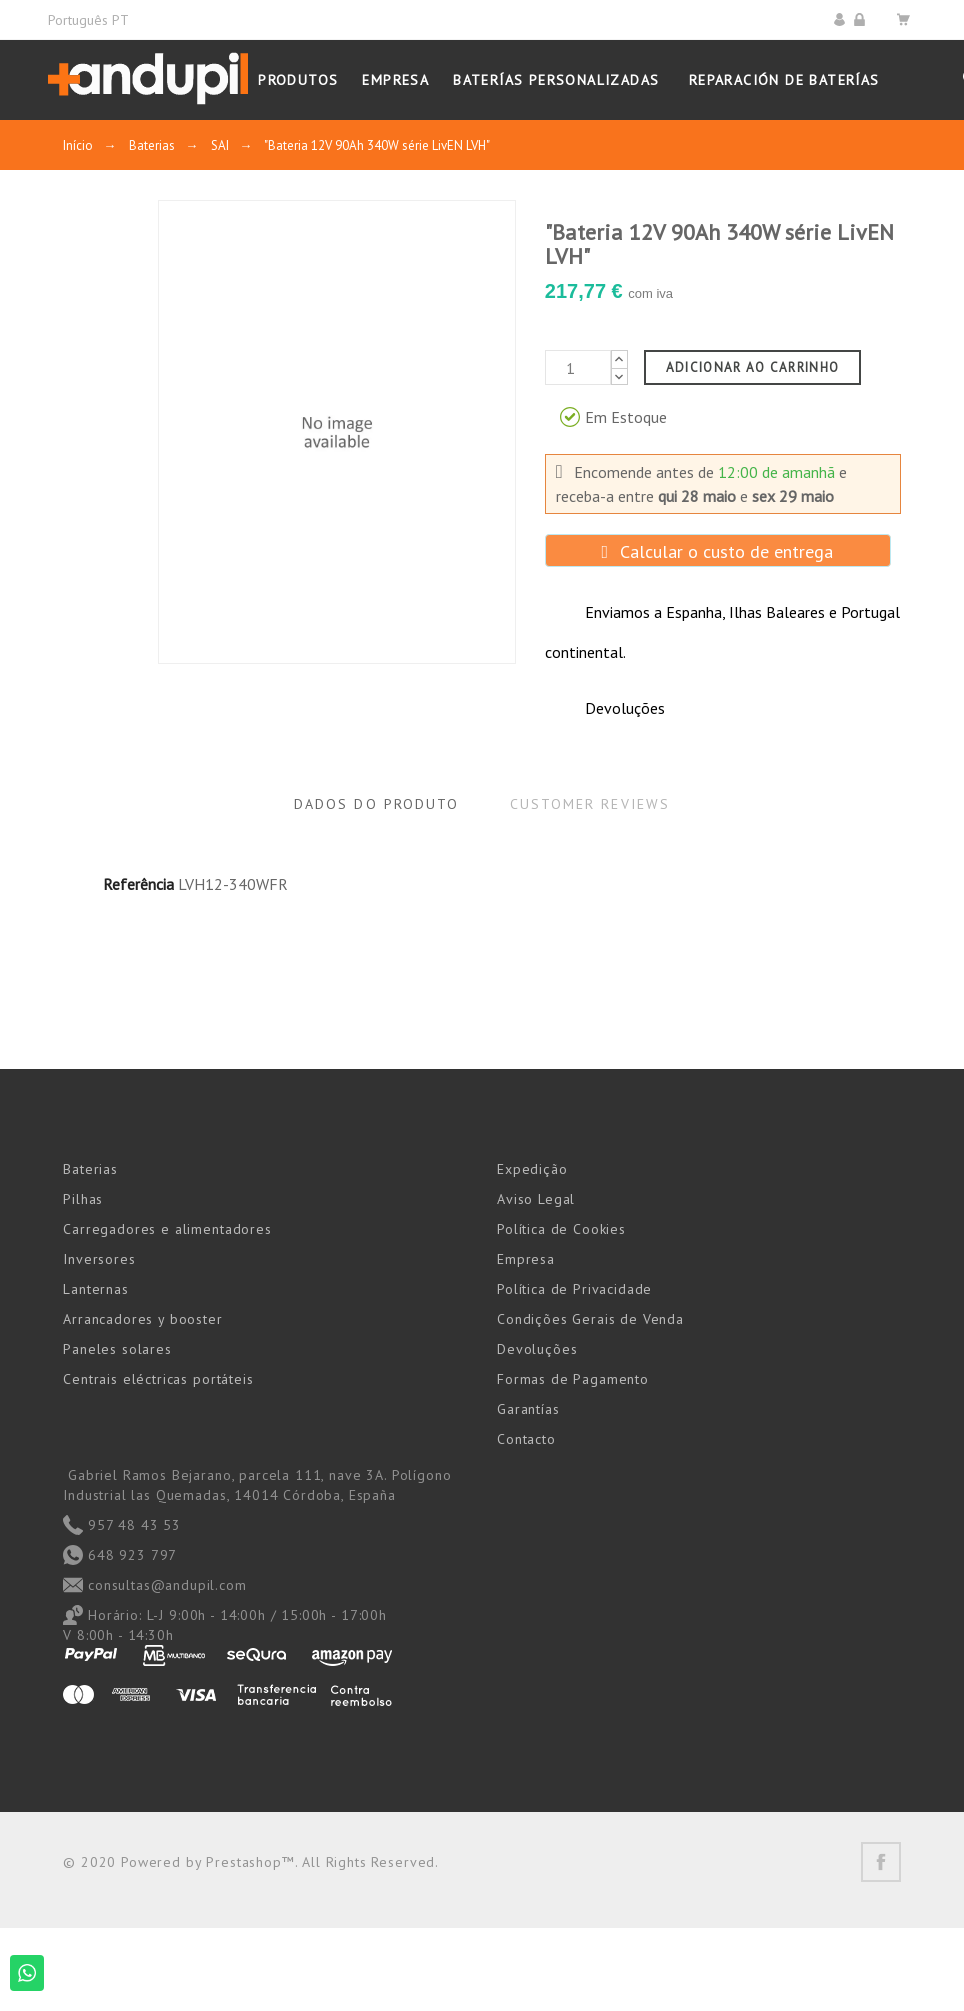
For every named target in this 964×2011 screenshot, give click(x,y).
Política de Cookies (561, 1229)
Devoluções (537, 1349)
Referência (138, 884)
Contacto (526, 1439)
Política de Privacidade (574, 1289)
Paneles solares (117, 1349)
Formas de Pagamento (573, 1379)
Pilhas (83, 1199)
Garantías (528, 1409)
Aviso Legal (536, 1199)
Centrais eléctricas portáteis (158, 1379)
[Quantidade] (578, 367)
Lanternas (96, 1289)
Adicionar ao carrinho (752, 367)
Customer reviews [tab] (590, 804)
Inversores (99, 1259)
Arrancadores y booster (142, 1319)
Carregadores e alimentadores (167, 1229)
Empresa (526, 1259)
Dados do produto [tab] (377, 804)
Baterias (90, 1169)
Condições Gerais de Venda (590, 1319)
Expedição (532, 1169)
